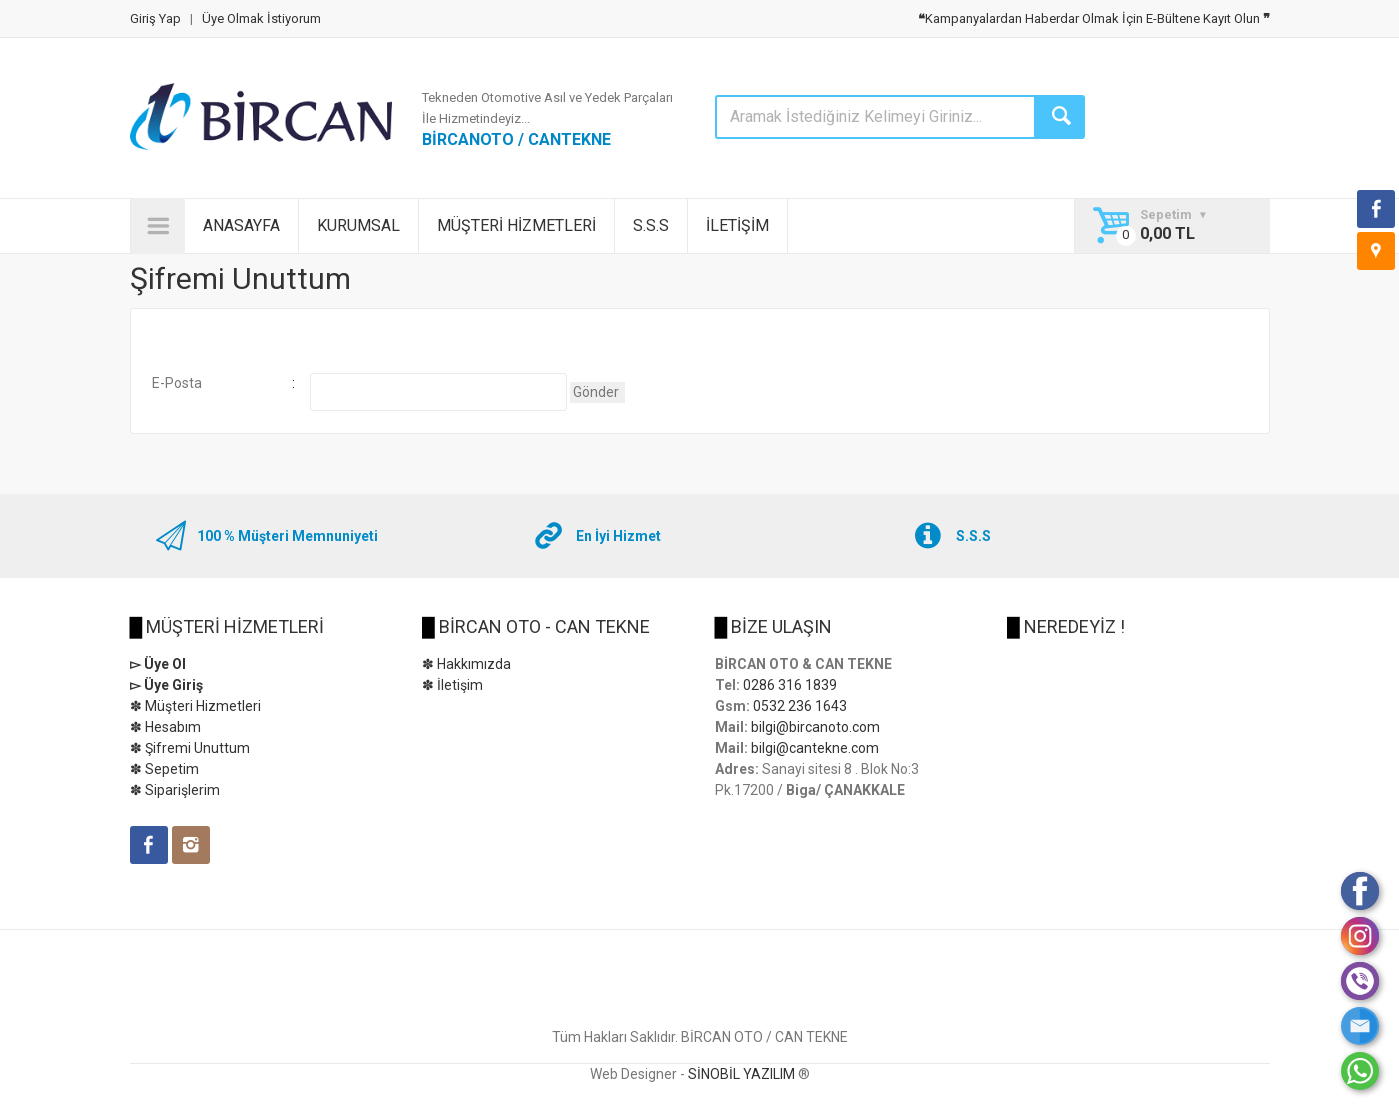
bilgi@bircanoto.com (815, 727)
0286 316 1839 (790, 685)
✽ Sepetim (164, 769)
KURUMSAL (358, 225)
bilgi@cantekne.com (815, 748)
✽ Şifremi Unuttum (190, 748)
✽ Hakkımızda (466, 664)
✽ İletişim (452, 685)
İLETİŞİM (737, 225)
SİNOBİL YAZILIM (741, 1074)
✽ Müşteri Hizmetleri (195, 706)
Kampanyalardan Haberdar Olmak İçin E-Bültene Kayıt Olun (1094, 18)
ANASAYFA (241, 225)
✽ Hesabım (165, 727)
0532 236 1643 (800, 706)
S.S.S (651, 225)
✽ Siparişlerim (175, 790)
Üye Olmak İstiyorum (261, 18)
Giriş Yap (155, 18)
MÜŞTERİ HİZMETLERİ (516, 225)
